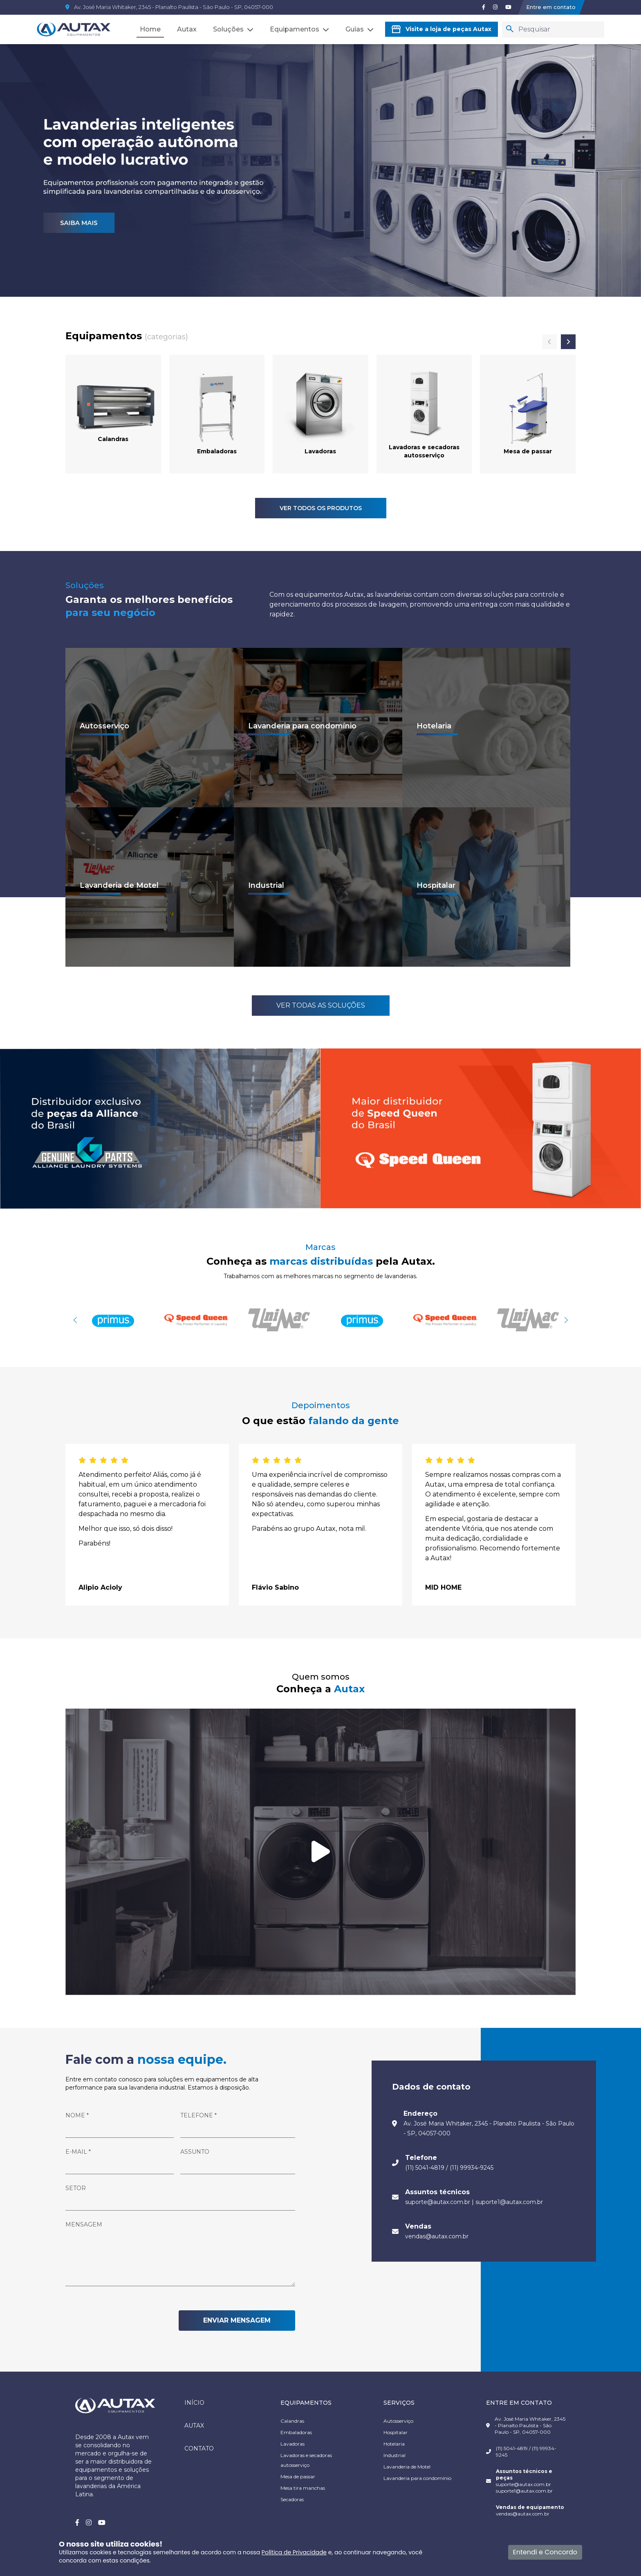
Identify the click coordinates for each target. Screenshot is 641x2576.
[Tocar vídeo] (320, 1852)
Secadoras (292, 2499)
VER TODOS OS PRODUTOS (321, 508)
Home (150, 29)
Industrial (394, 2455)
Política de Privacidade (294, 2552)
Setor (75, 2188)
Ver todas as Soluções (320, 1005)
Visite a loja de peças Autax (441, 29)
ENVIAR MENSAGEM (237, 2320)
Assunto (194, 2151)
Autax (187, 29)
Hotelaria (394, 2444)
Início (194, 2402)
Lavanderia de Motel (406, 2467)
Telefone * (198, 2115)
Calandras (292, 2421)
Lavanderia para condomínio (417, 2478)
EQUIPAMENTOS (306, 2402)
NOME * (77, 2115)
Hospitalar (395, 2432)
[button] (566, 1320)
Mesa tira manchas (302, 2488)
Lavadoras (292, 2444)
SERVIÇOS (399, 2402)
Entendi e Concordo (545, 2552)
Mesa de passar (297, 2476)
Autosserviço (398, 2421)
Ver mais (100, 734)
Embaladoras (296, 2432)
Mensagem (83, 2224)
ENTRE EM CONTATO (519, 2402)
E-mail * (78, 2151)
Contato (199, 2448)
